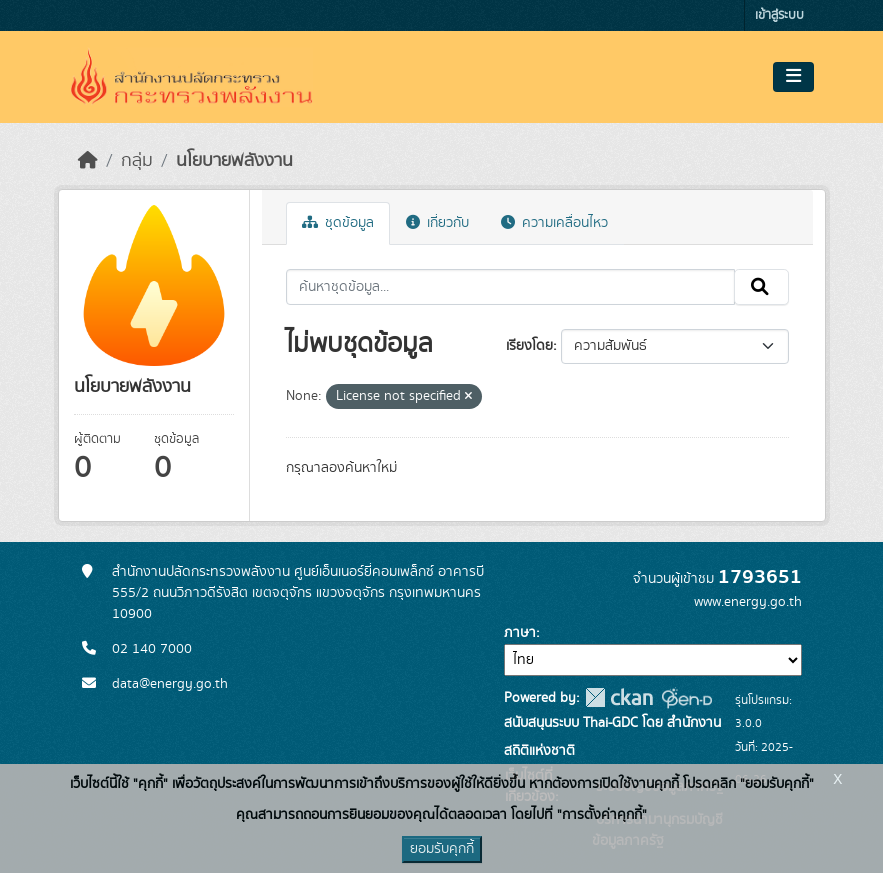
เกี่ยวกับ (437, 223)
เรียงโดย (529, 346)
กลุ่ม (137, 161)
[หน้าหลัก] (88, 161)
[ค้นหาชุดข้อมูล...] (510, 287)
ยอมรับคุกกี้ (442, 849)
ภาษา (520, 633)
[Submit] (761, 287)
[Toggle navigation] (793, 77)
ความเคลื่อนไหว (554, 223)
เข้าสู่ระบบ (779, 15)
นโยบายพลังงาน (234, 161)
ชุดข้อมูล (338, 223)
